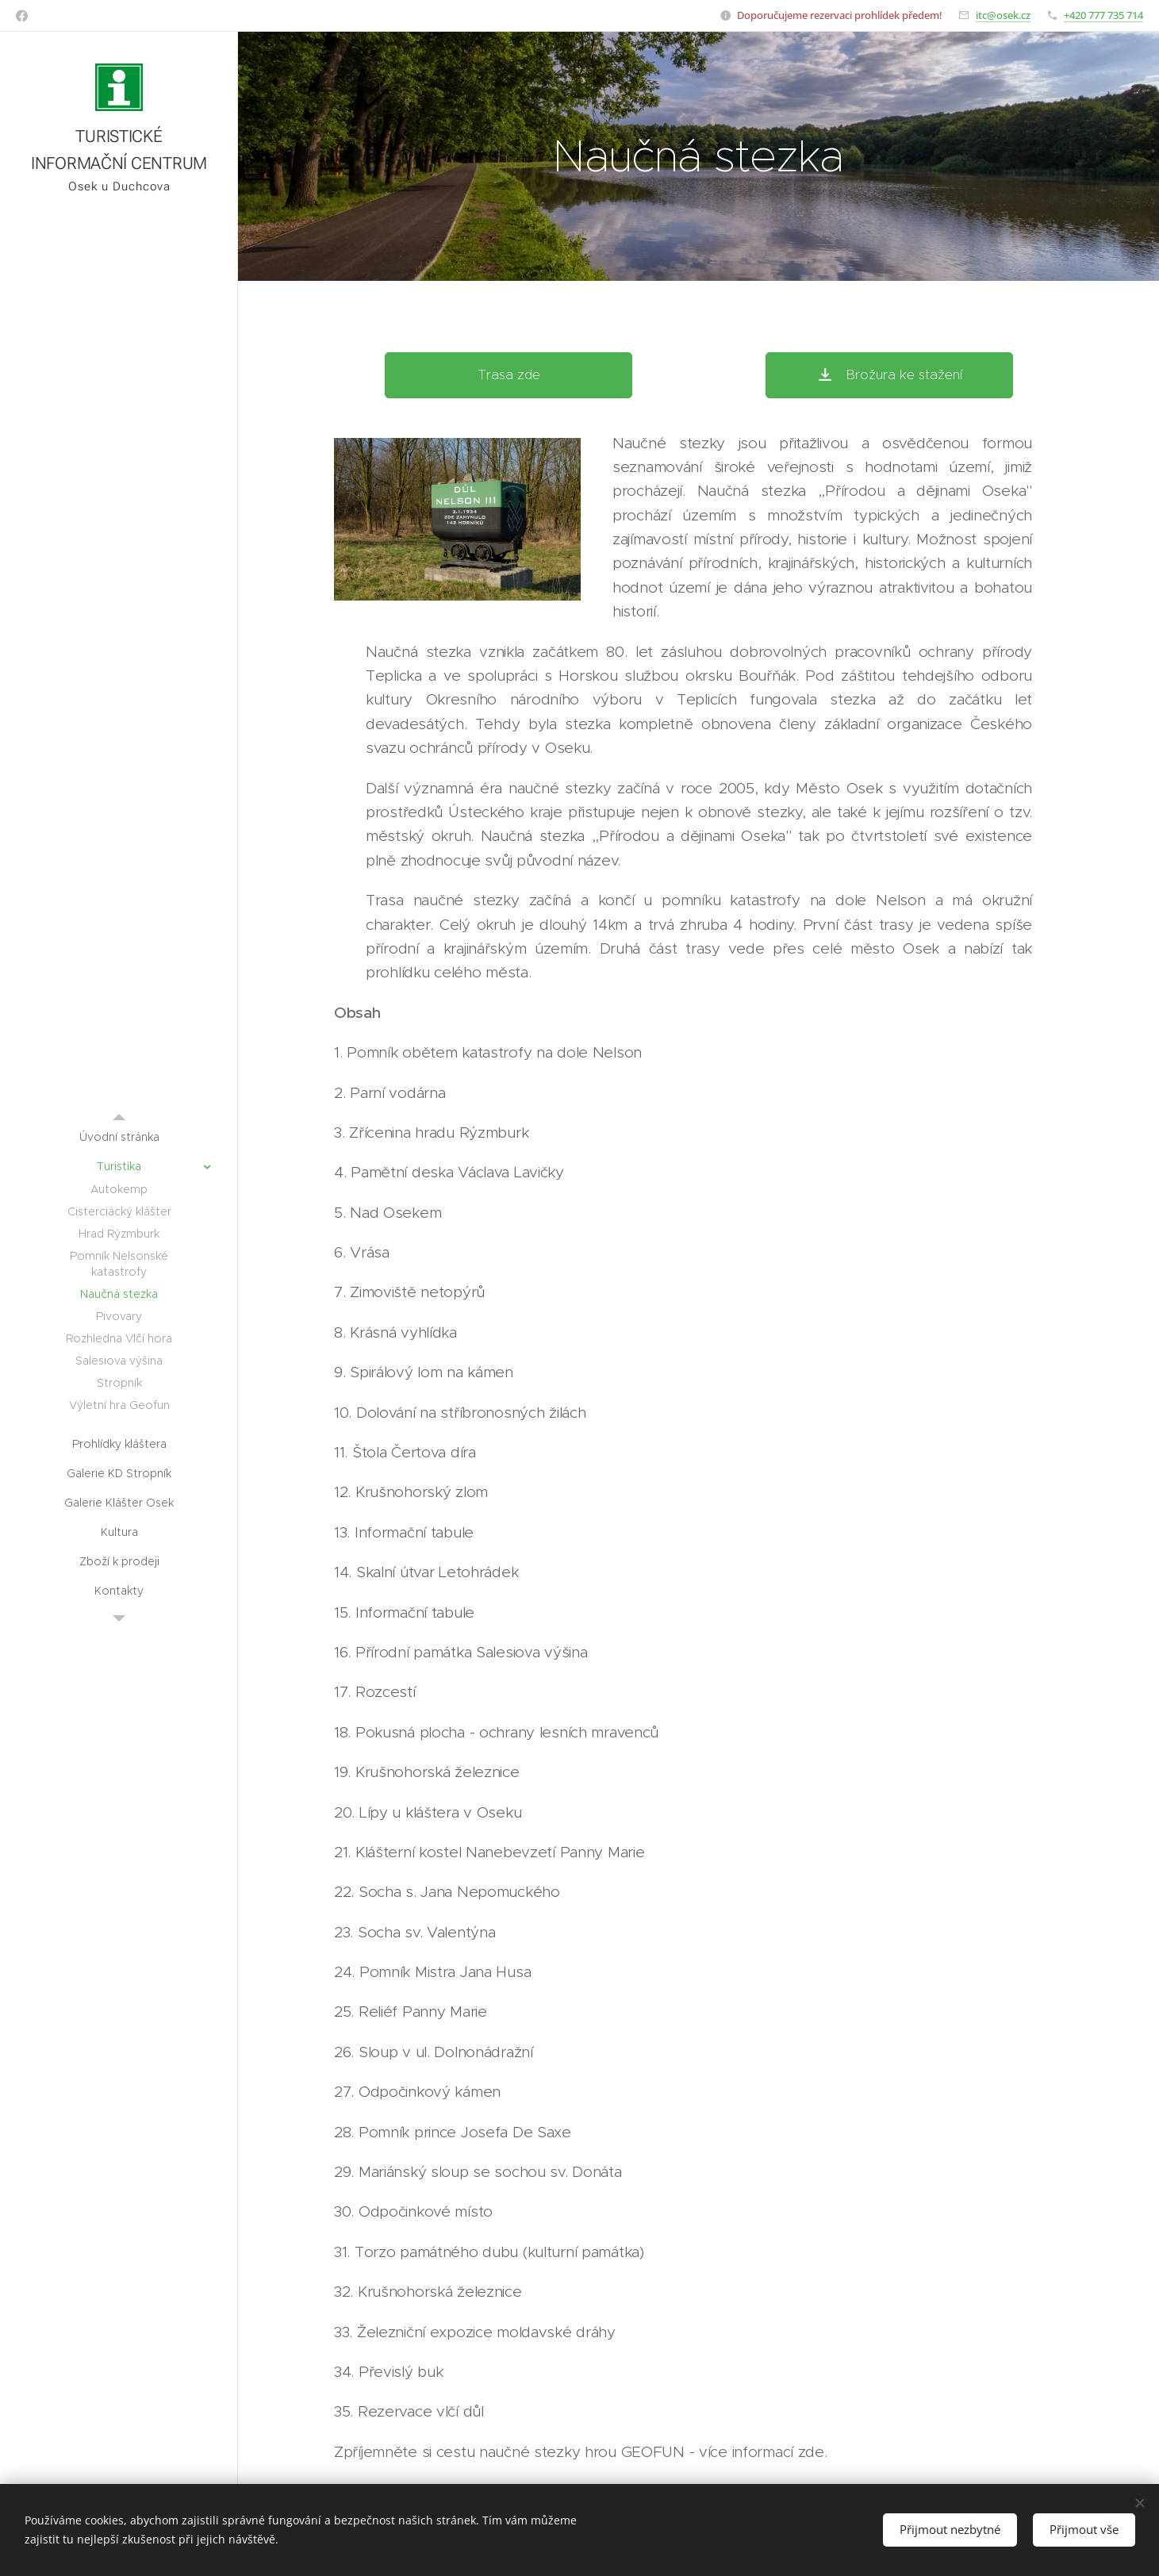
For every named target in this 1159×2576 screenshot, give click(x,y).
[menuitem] (119, 1137)
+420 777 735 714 (1103, 15)
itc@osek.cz (1003, 15)
